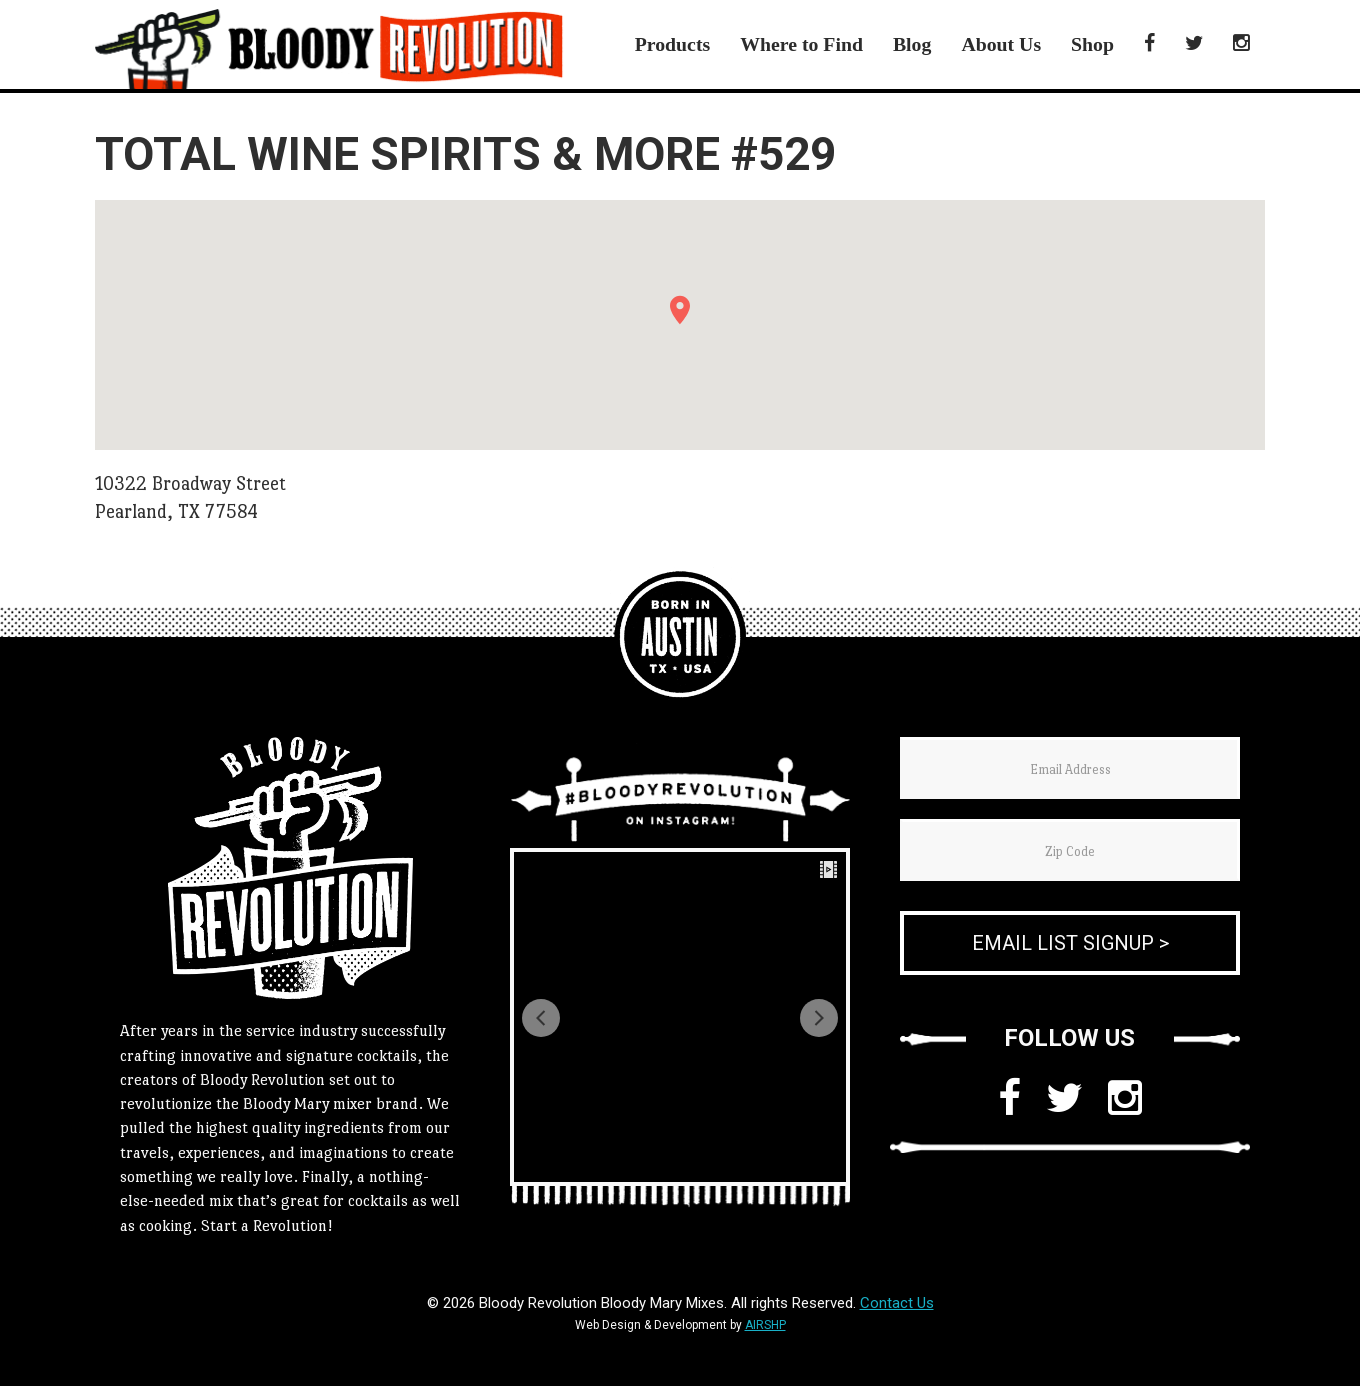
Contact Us (897, 1303)
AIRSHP (765, 1325)
